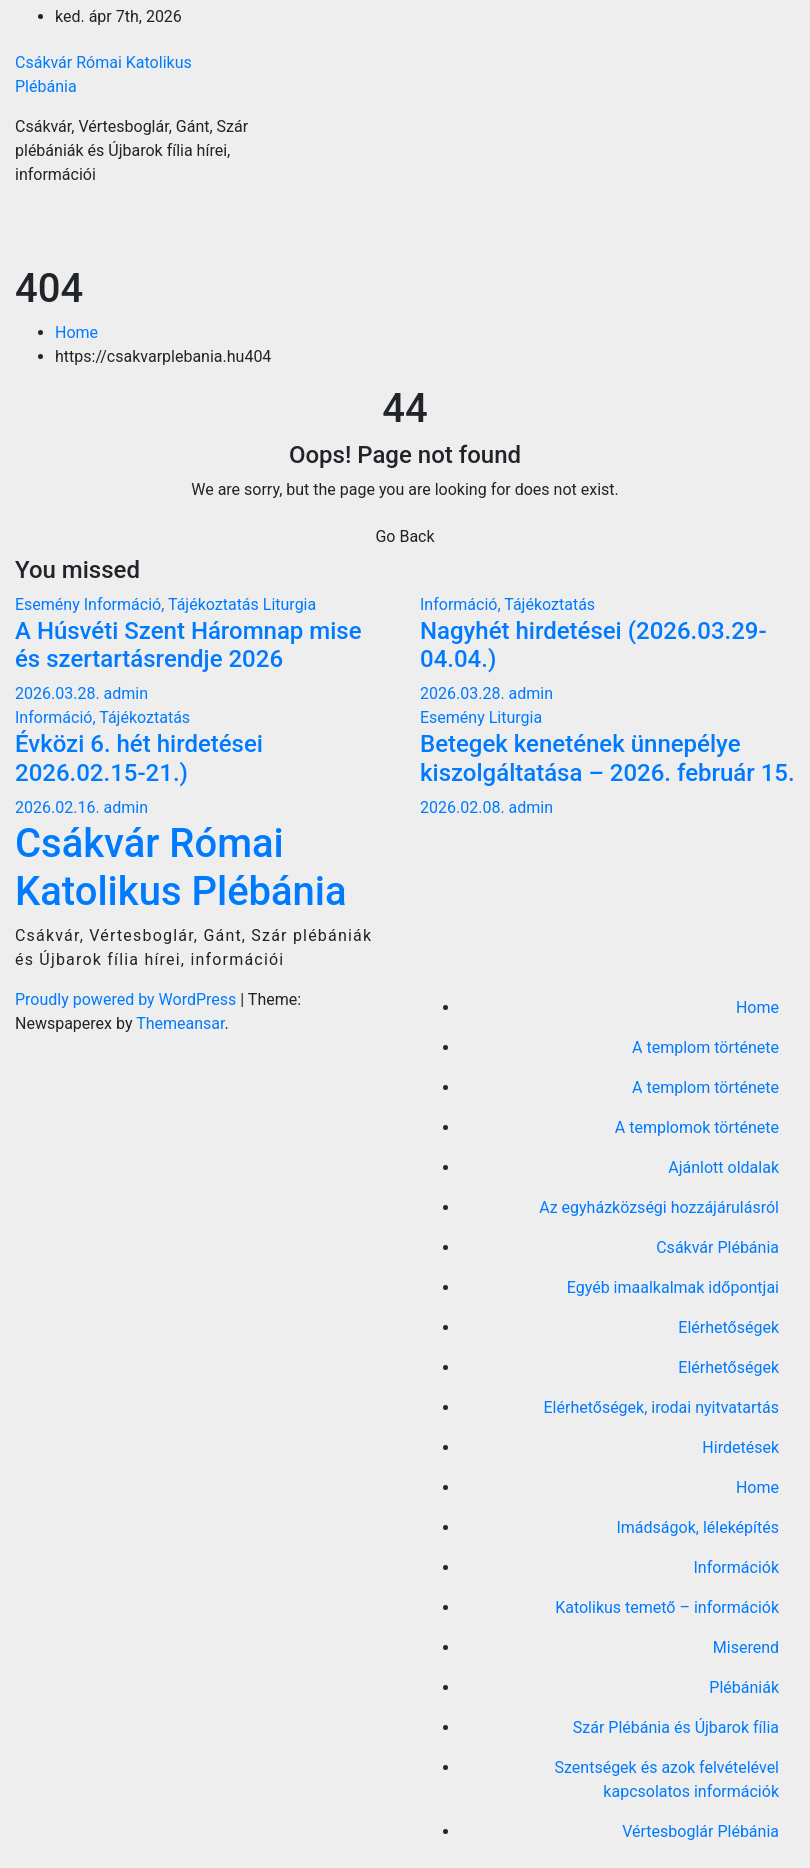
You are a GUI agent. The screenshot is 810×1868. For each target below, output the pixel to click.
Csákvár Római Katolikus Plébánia (181, 867)
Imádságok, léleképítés (697, 1527)
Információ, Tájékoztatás (173, 604)
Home (76, 332)
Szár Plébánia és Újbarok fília (676, 1727)
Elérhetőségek (728, 1327)
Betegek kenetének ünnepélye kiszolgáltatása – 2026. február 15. (607, 758)
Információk (736, 1567)
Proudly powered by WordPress (127, 999)
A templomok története (697, 1127)
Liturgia (289, 604)
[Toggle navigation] (766, 234)
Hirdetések (740, 1447)
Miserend (746, 1647)
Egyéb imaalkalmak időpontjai (673, 1287)
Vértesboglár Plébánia (700, 1831)
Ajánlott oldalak (723, 1167)
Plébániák (744, 1687)
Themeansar (180, 1023)
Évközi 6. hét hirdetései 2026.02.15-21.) (139, 758)
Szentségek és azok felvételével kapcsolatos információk (667, 1779)
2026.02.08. (464, 807)
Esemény (49, 604)
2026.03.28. (59, 693)
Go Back (404, 536)
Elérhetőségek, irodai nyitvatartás (661, 1407)
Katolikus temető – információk (667, 1607)
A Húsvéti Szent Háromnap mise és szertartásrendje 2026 (188, 645)
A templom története (705, 1047)
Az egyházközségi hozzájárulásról (659, 1207)
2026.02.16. (59, 807)
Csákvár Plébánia (717, 1247)
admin (126, 693)
